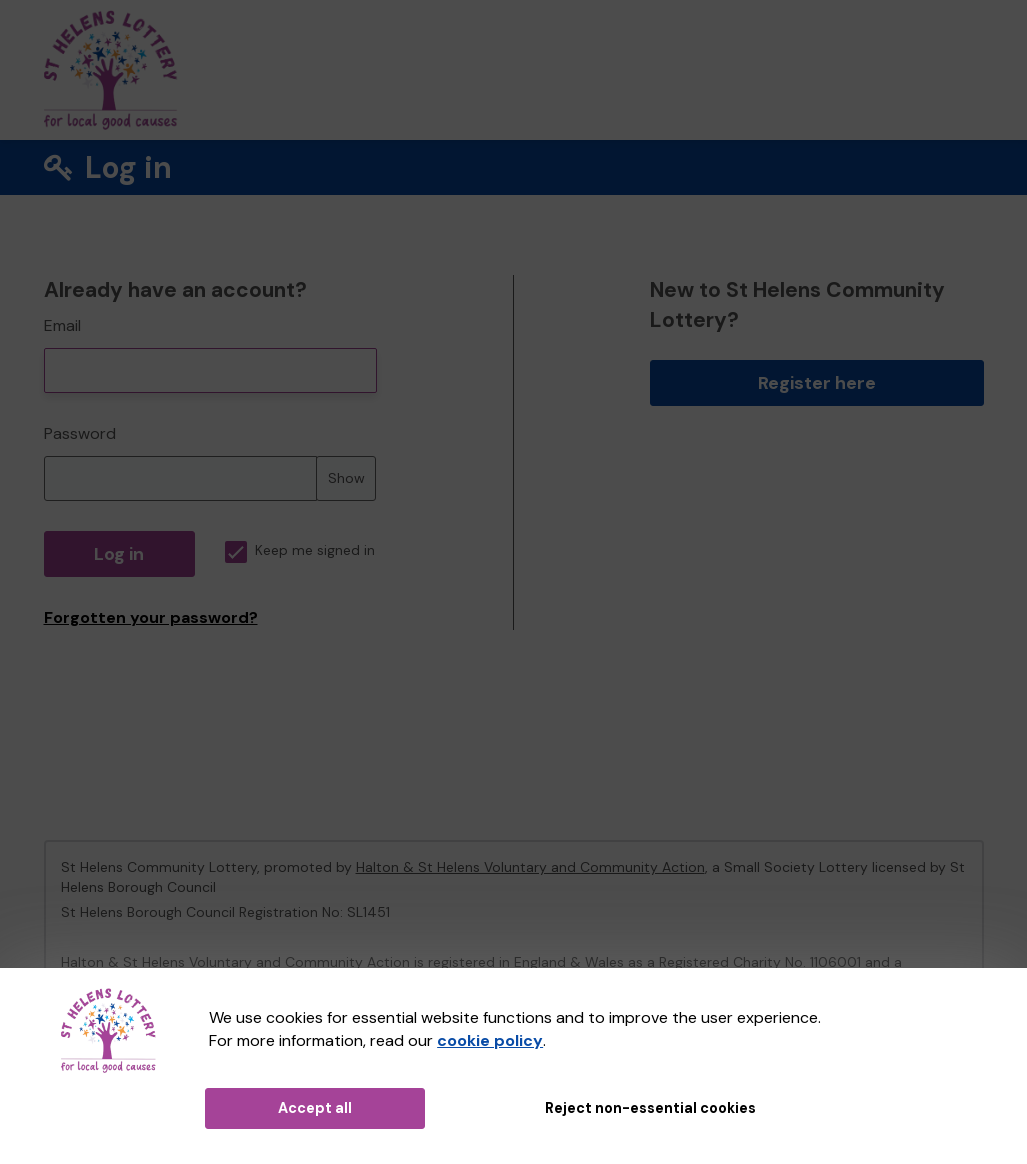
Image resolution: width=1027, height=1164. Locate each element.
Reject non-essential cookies (650, 1108)
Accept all (315, 1108)
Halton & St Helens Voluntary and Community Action (530, 867)
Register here (817, 383)
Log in (119, 554)
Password (80, 433)
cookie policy (490, 1040)
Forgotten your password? (151, 617)
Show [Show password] (346, 478)
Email (62, 325)
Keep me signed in (300, 550)
